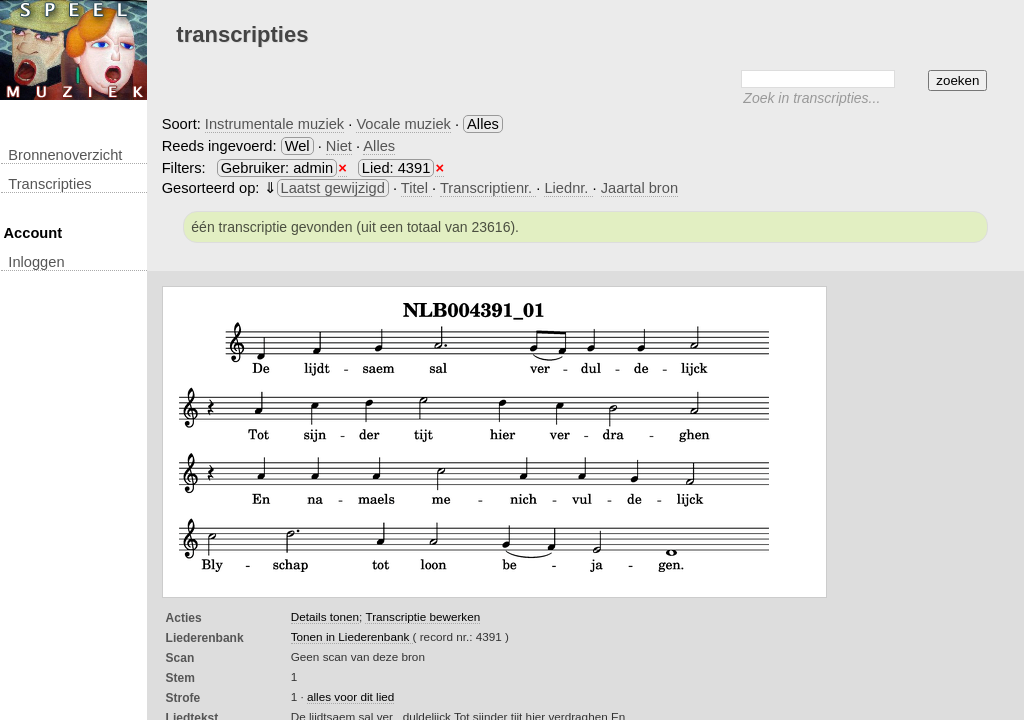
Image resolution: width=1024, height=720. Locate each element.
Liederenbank (205, 638)
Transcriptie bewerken (422, 616)
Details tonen (325, 616)
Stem (180, 678)
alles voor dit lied (350, 696)
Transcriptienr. (488, 188)
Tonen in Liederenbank (352, 636)
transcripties (49, 184)
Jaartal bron (639, 188)
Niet (339, 146)
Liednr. (568, 188)
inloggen (36, 262)
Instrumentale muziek (274, 124)
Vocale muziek (403, 124)
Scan (180, 658)
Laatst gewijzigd (333, 188)
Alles (379, 146)
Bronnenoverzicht (65, 155)
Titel (416, 188)
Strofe (183, 698)
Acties (184, 618)
